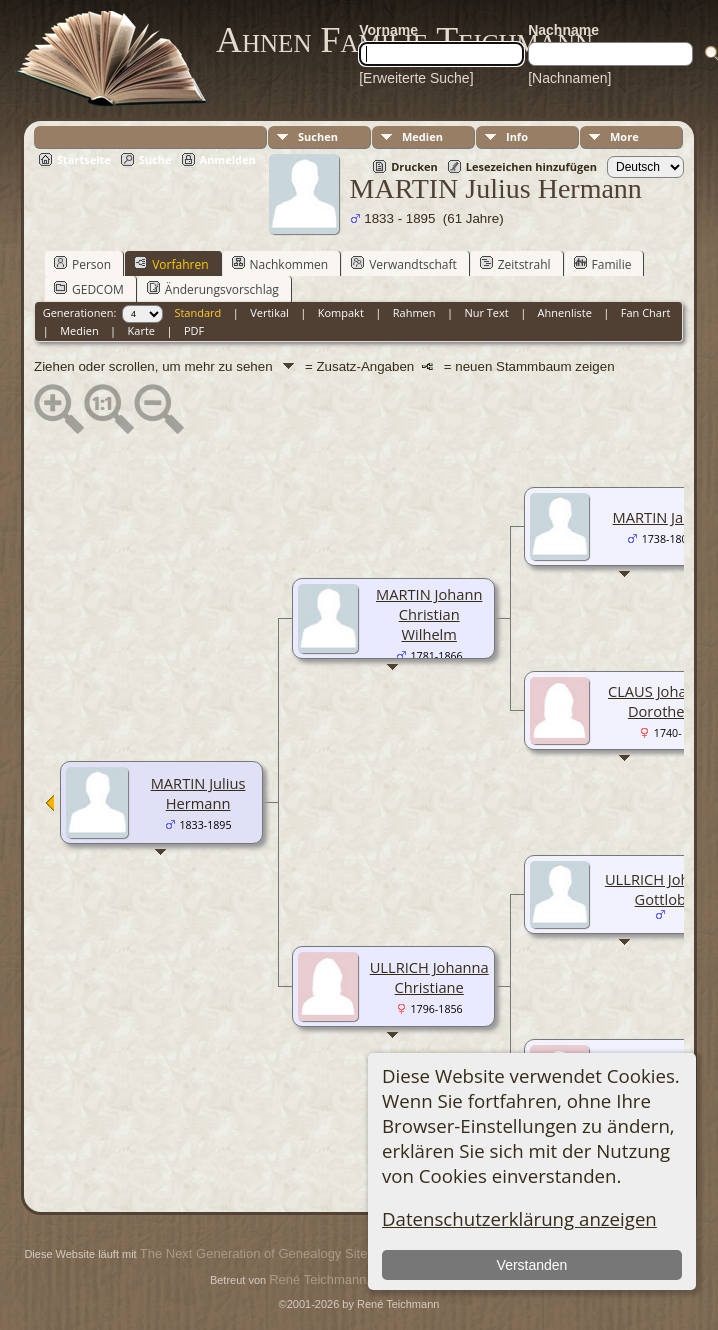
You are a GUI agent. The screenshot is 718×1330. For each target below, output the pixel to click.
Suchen (318, 136)
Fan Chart (646, 312)
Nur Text (486, 312)
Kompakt (341, 312)
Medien (422, 136)
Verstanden (532, 1265)
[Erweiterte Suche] (416, 78)
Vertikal (269, 312)
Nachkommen (280, 264)
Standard (197, 312)
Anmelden (228, 159)
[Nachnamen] (569, 78)
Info (517, 136)
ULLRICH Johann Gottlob (660, 889)
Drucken (414, 166)
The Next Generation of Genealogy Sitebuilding (276, 1253)
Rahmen (414, 312)
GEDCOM (89, 289)
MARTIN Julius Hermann (198, 793)
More (624, 136)
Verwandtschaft (404, 264)
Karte (141, 330)
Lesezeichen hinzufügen (531, 166)
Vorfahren (171, 264)
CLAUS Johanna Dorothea (660, 701)
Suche (155, 159)
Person (82, 264)
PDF (194, 330)
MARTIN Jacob (660, 517)
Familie (603, 264)
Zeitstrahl (515, 264)
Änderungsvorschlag (213, 289)
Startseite (84, 159)
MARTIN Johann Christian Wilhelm (429, 614)
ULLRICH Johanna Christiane (429, 977)
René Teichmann (317, 1279)
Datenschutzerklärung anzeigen (519, 1218)
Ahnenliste (565, 312)
